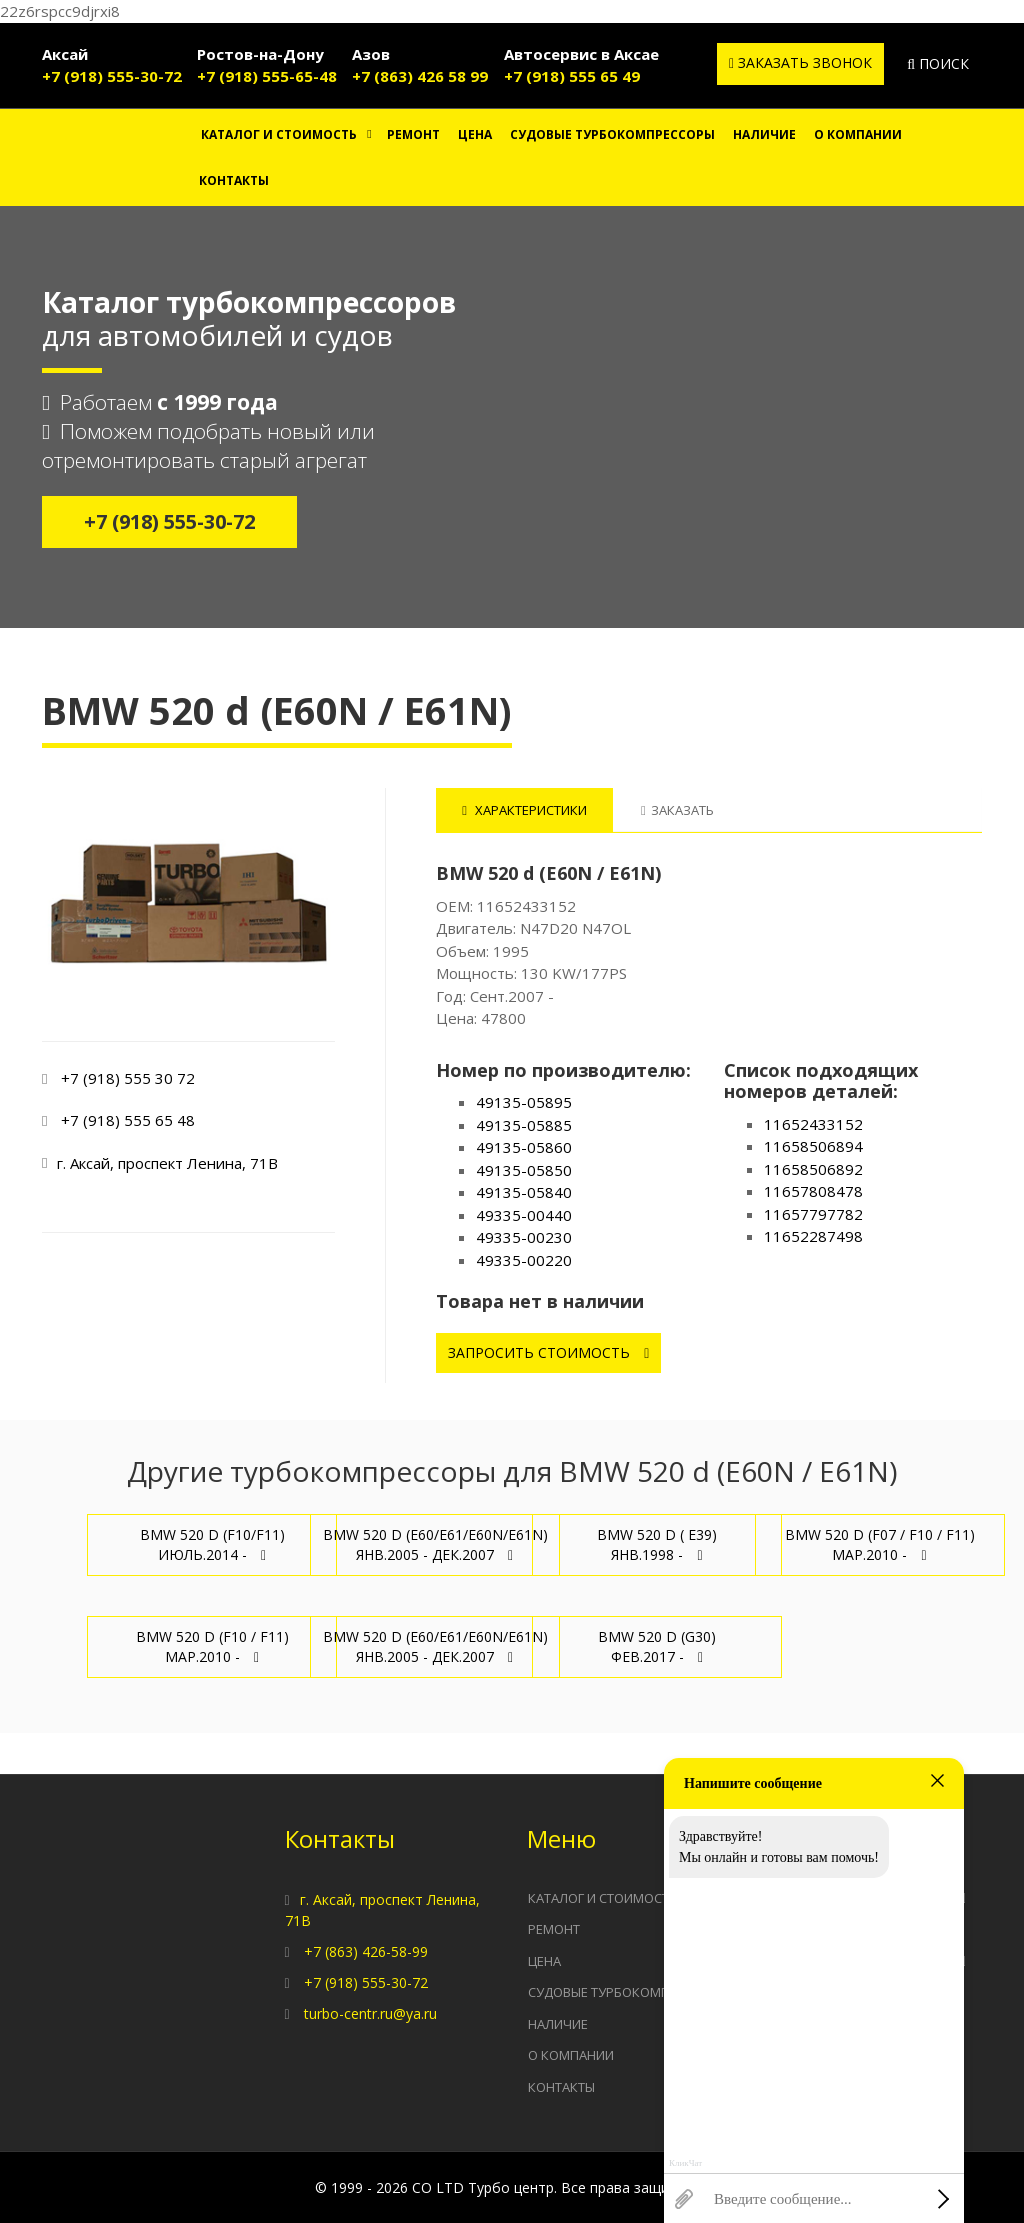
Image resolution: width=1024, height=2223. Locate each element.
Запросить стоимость (548, 1352)
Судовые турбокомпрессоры (612, 134)
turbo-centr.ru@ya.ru (370, 2013)
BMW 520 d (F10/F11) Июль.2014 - (212, 1544)
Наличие (764, 134)
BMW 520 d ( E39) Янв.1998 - (657, 1544)
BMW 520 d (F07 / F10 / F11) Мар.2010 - (880, 1544)
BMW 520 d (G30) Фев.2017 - (657, 1646)
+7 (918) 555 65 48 (128, 1120)
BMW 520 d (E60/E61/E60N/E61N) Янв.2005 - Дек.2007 (435, 1544)
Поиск (938, 63)
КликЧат (685, 2163)
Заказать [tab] (677, 810)
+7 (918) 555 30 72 (128, 1078)
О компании (858, 134)
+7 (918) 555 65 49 (572, 76)
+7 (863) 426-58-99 (366, 1951)
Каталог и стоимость (279, 134)
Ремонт (413, 134)
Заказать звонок (800, 62)
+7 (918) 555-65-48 (267, 76)
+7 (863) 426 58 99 (420, 76)
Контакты (234, 180)
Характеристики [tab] (524, 810)
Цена (475, 134)
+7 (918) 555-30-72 (112, 76)
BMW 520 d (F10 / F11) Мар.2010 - (212, 1646)
